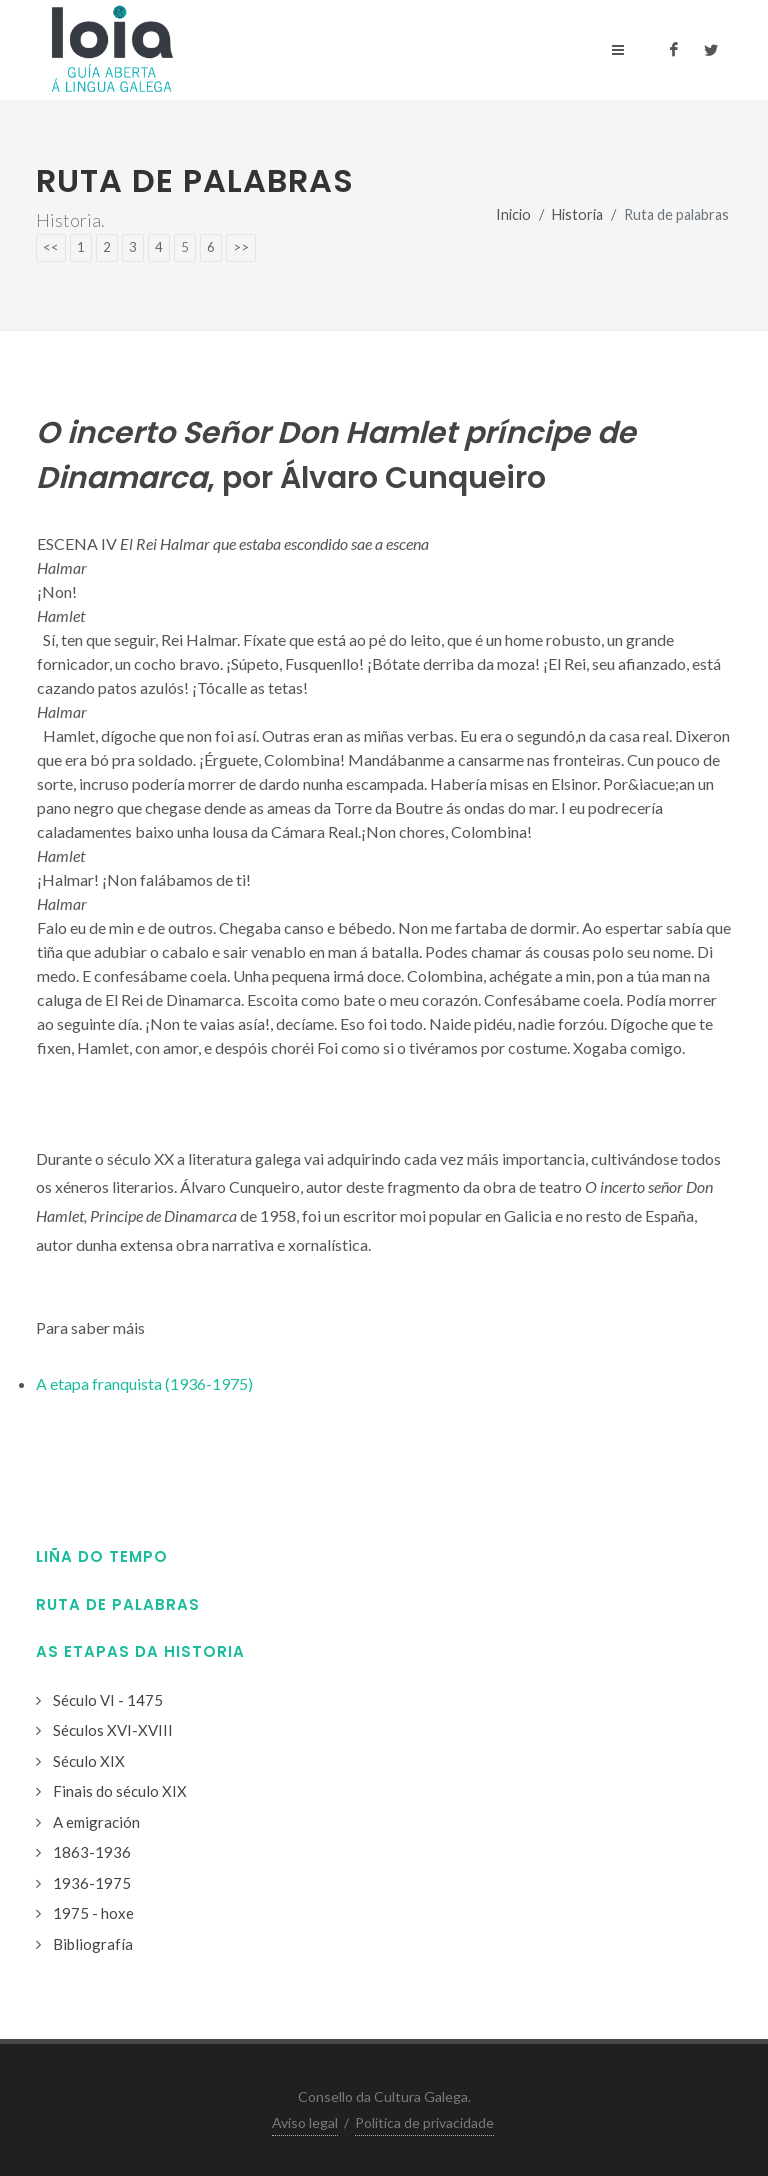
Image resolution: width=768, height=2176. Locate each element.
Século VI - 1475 (108, 1700)
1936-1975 (92, 1883)
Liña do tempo (102, 1556)
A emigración (96, 1822)
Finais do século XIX (120, 1791)
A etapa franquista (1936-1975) (144, 1383)
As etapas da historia (140, 1651)
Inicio (513, 214)
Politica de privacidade (424, 2122)
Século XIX (89, 1761)
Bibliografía (93, 1944)
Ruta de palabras (118, 1604)
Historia (577, 214)
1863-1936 (92, 1852)
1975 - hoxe (93, 1913)
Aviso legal (305, 2122)
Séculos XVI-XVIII (113, 1730)
